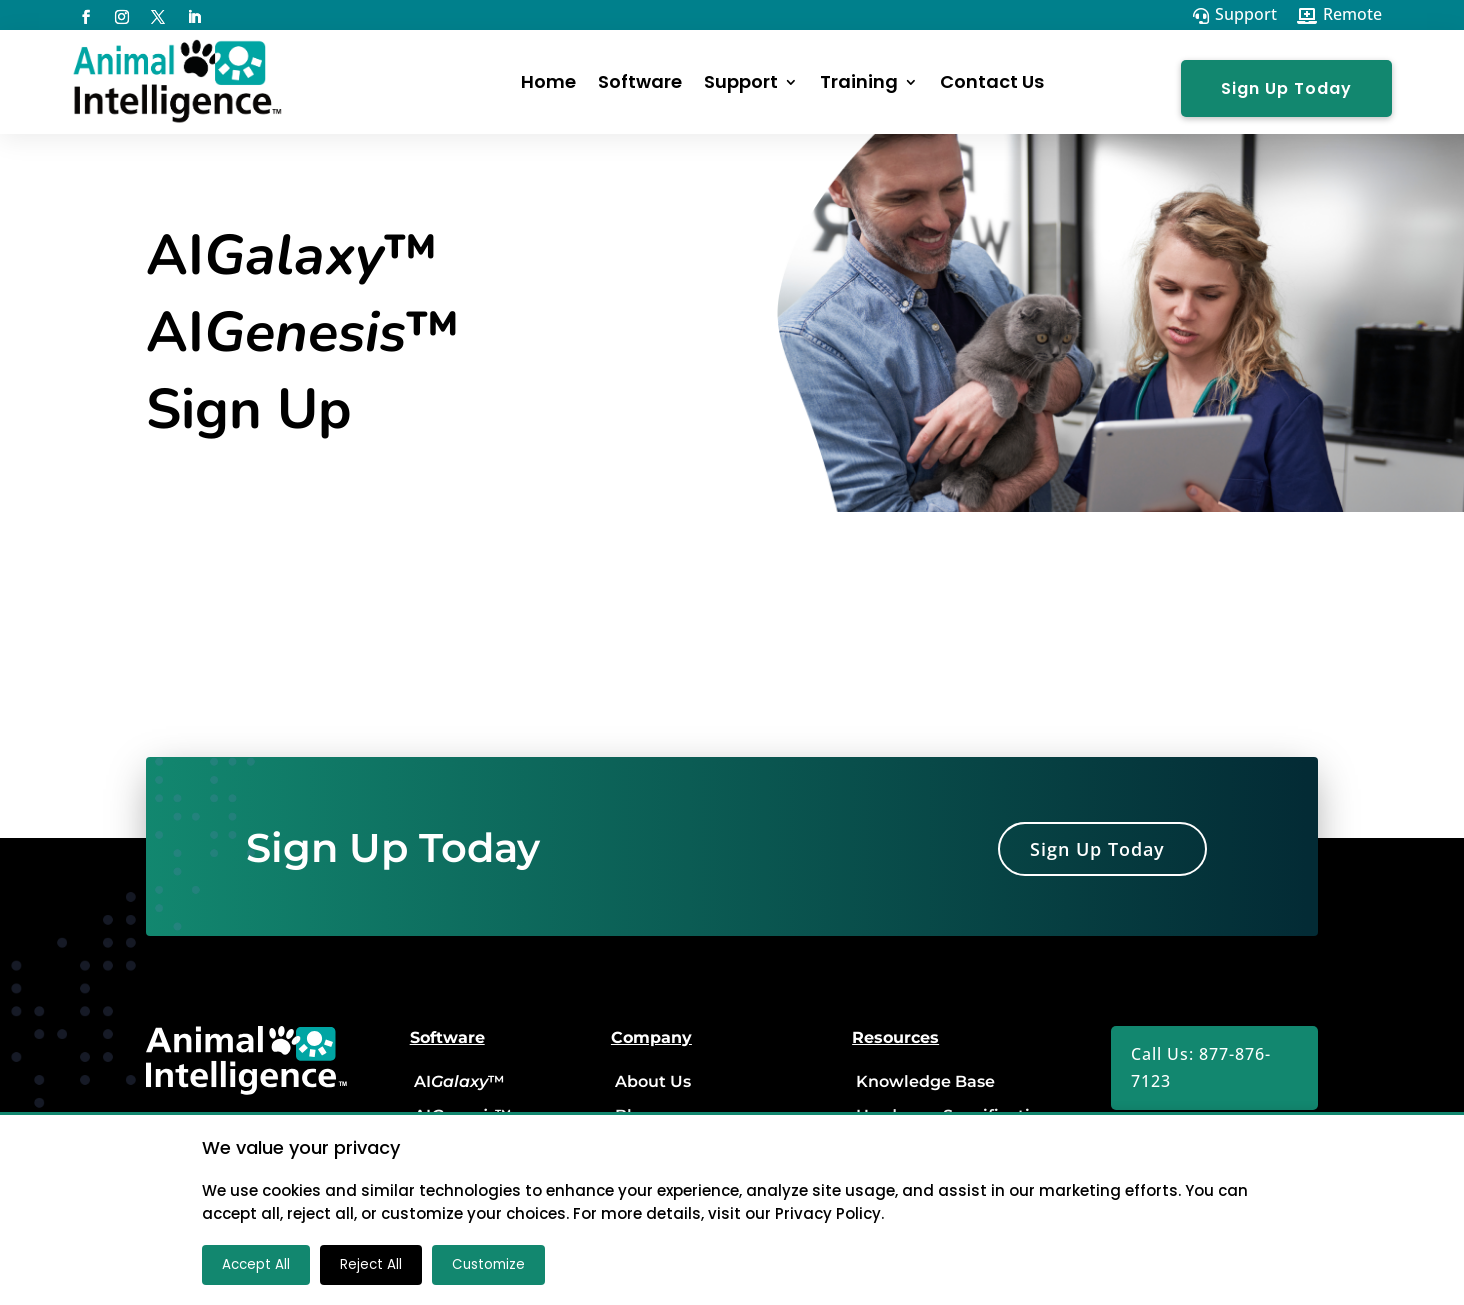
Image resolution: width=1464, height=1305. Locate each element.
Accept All (256, 1264)
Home (548, 81)
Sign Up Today (1286, 88)
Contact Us (992, 81)
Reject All (371, 1264)
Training (859, 81)
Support (741, 81)
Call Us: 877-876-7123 (1201, 1067)
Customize (488, 1264)
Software (640, 81)
